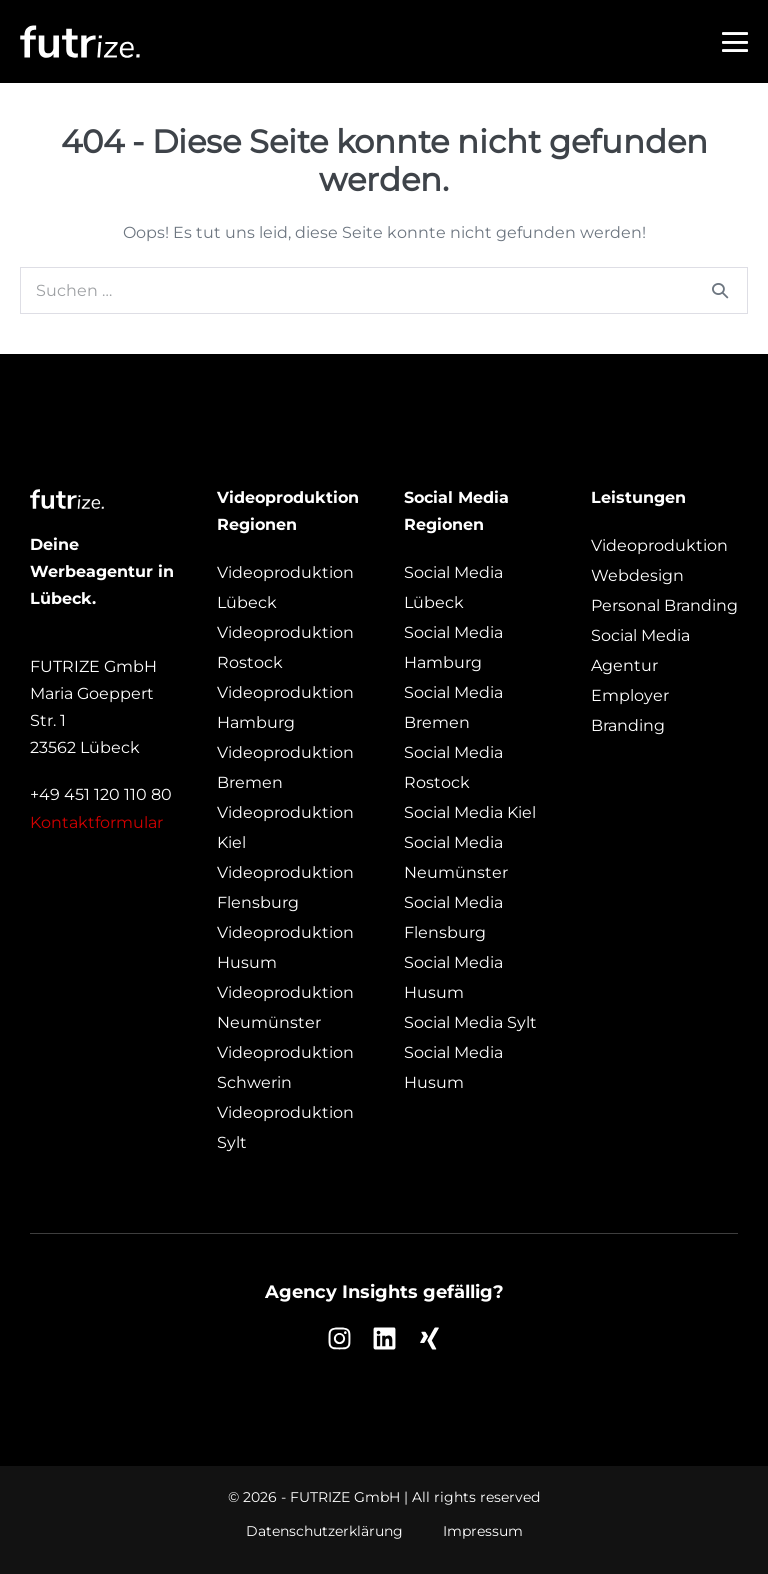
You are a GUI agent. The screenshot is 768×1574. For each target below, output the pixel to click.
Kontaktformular (96, 822)
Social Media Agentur (640, 650)
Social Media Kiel (470, 812)
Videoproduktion (659, 545)
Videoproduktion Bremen (285, 767)
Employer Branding (630, 710)
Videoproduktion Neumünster (285, 1007)
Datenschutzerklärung (324, 1531)
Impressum (483, 1531)
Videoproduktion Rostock (285, 647)
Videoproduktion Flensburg (285, 887)
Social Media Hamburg (453, 647)
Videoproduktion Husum (285, 947)
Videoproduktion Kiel (285, 827)
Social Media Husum (453, 977)
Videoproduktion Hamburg (285, 707)
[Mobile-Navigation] (735, 42)
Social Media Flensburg (453, 917)
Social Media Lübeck (453, 587)
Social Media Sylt (470, 1022)
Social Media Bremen (453, 707)
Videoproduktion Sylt (285, 1127)
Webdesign (637, 575)
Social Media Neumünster (456, 857)
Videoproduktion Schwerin (285, 1067)
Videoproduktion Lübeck (285, 587)
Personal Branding (664, 605)
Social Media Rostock (453, 767)
